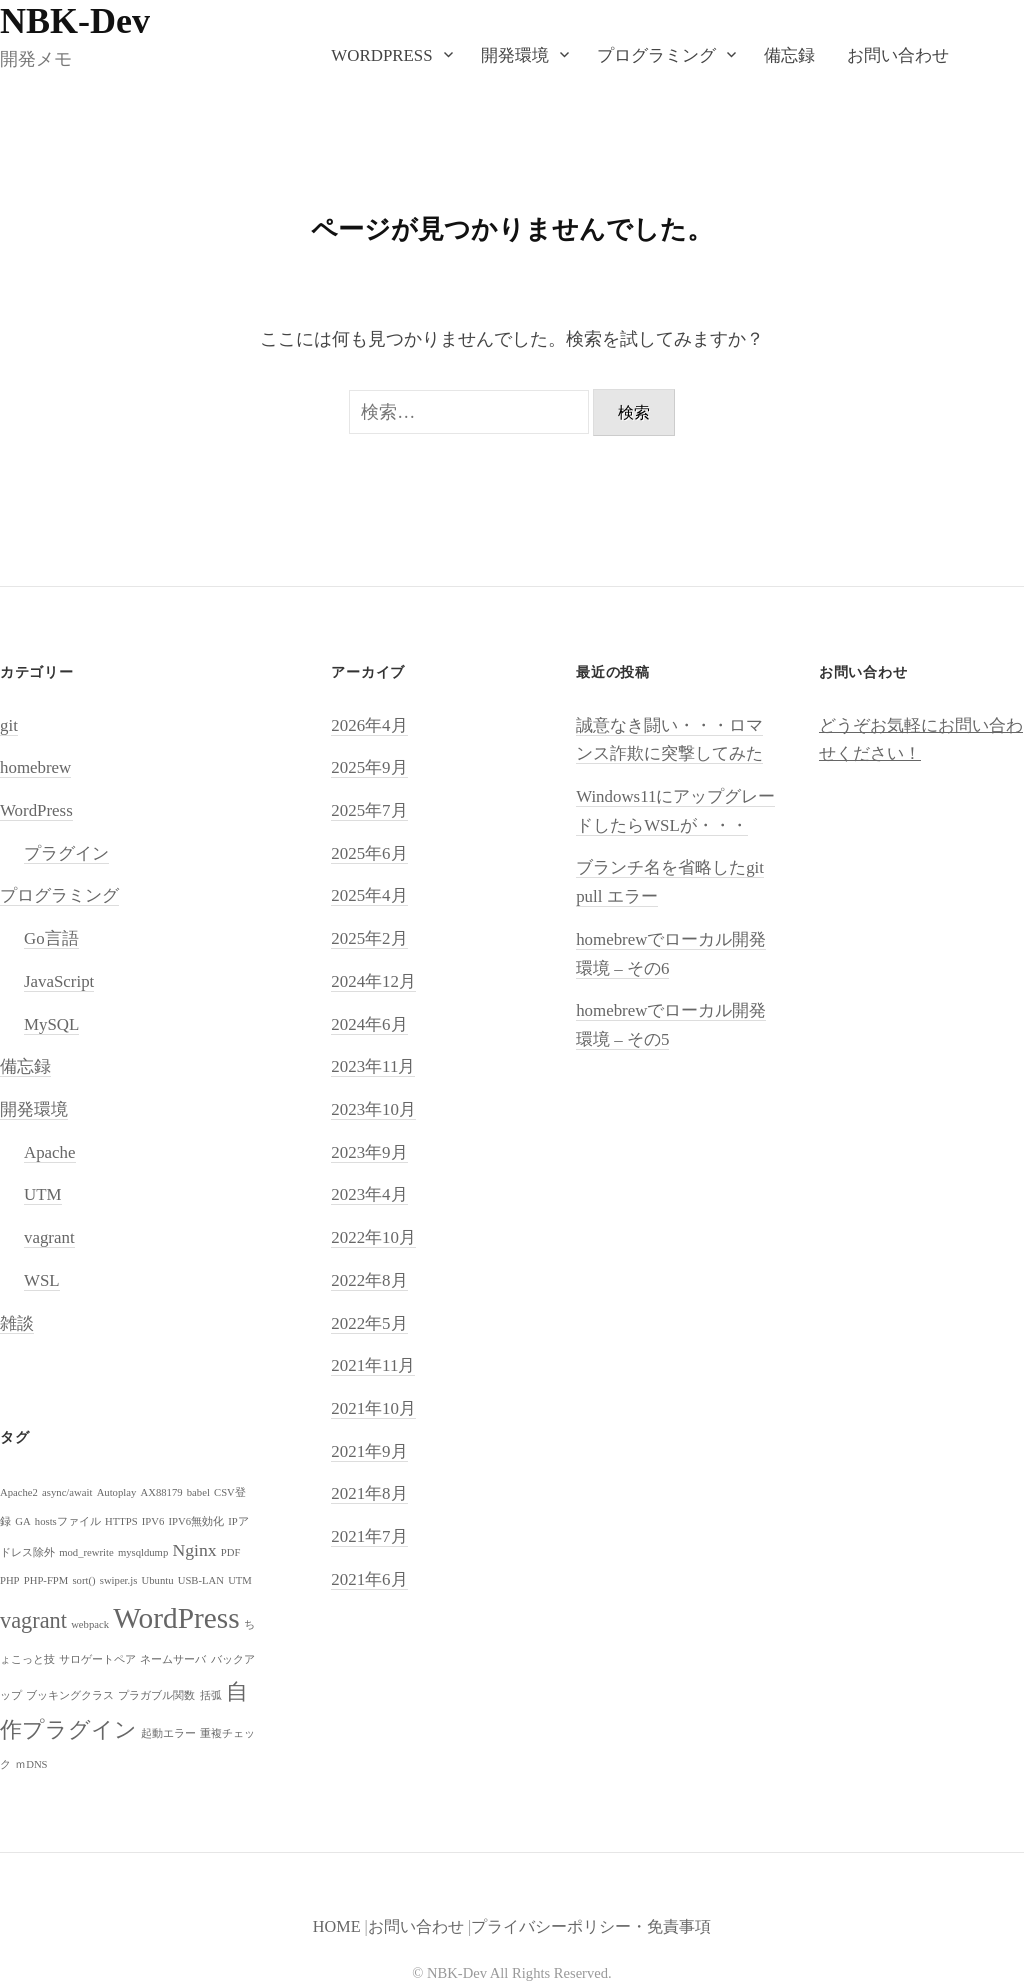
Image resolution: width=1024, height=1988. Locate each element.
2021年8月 (369, 1493)
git (9, 725)
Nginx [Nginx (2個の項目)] (194, 1550)
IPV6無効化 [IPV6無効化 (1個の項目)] (197, 1521)
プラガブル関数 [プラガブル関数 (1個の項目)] (156, 1695)
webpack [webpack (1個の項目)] (90, 1624)
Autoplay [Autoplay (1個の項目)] (117, 1492)
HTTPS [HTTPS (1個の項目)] (121, 1521)
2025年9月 (369, 767)
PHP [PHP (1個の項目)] (10, 1580)
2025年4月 (369, 895)
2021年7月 (369, 1536)
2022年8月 (369, 1280)
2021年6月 (369, 1579)
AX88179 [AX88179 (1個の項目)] (162, 1492)
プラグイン (66, 853)
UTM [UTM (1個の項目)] (240, 1580)
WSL (42, 1280)
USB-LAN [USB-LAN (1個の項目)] (201, 1580)
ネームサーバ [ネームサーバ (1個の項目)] (173, 1659)
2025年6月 (369, 853)
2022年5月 (369, 1323)
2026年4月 (369, 725)
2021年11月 (373, 1365)
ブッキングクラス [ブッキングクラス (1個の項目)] (70, 1695)
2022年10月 (373, 1237)
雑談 (17, 1323)
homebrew (35, 767)
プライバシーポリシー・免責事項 (591, 1927)
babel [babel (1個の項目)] (198, 1492)
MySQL (51, 1024)
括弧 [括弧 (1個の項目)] (211, 1695)
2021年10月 (373, 1408)
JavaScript (59, 981)
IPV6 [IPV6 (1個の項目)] (153, 1521)
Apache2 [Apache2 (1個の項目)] (19, 1492)
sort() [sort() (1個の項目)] (83, 1580)
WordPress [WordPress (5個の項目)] (176, 1618)
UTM (43, 1194)
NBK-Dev (75, 21)
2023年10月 (373, 1109)
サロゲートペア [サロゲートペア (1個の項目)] (97, 1659)
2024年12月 (373, 981)
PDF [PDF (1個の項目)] (231, 1552)
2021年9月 (369, 1451)
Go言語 (51, 938)
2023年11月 (373, 1066)
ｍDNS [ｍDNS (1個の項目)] (31, 1764)
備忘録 (789, 55)
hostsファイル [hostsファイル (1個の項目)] (68, 1521)
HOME (337, 1927)
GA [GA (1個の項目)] (22, 1521)
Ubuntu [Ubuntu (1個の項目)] (158, 1580)
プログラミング (656, 55)
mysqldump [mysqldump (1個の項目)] (143, 1552)
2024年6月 (369, 1024)
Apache (50, 1152)
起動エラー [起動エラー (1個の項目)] (168, 1733)
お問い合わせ (898, 55)
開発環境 (515, 55)
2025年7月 (369, 810)
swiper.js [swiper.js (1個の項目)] (119, 1580)
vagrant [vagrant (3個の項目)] (33, 1620)
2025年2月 (369, 938)
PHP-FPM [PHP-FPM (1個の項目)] (46, 1580)
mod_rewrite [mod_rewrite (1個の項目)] (86, 1552)
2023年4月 (369, 1194)
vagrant (49, 1237)
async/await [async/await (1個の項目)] (67, 1492)
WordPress (381, 55)
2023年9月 (369, 1152)
